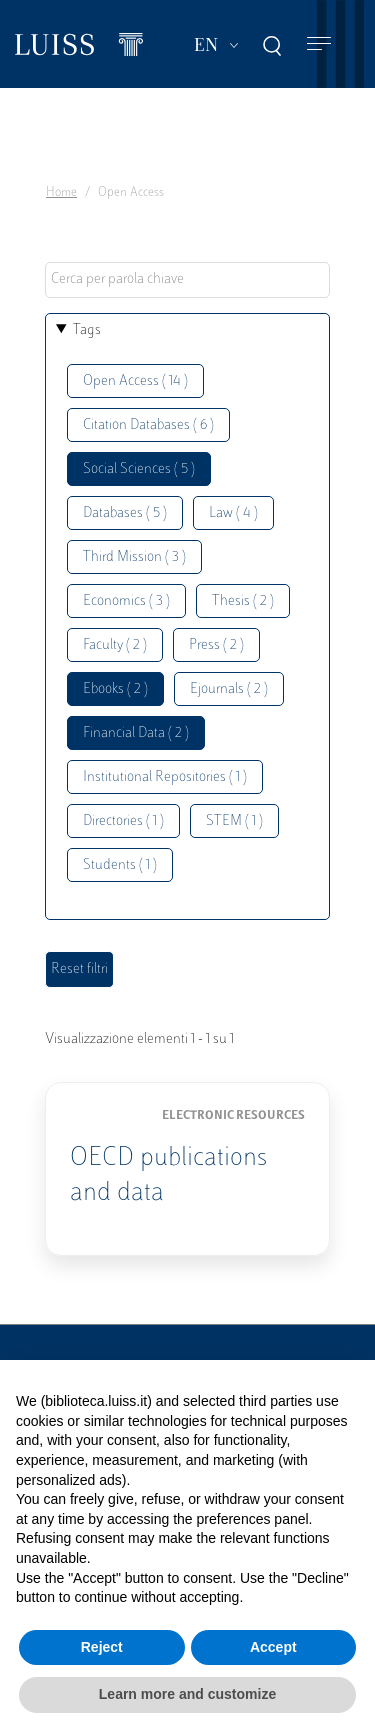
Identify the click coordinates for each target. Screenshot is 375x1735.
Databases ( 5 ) (125, 513)
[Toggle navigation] (319, 44)
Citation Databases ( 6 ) (148, 425)
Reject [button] (102, 1647)
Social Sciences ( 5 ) (139, 469)
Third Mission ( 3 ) (134, 557)
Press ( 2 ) (216, 645)
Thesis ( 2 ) (243, 601)
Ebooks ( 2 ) (115, 689)
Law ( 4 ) (233, 513)
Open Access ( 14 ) (135, 381)
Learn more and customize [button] (187, 1694)
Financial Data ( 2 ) (136, 733)
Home (61, 193)
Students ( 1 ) (120, 865)
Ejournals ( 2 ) (229, 689)
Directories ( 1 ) (123, 821)
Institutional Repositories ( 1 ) (165, 777)
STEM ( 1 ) (234, 821)
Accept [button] (273, 1647)
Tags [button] (87, 330)
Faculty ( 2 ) (115, 645)
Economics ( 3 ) (126, 601)
